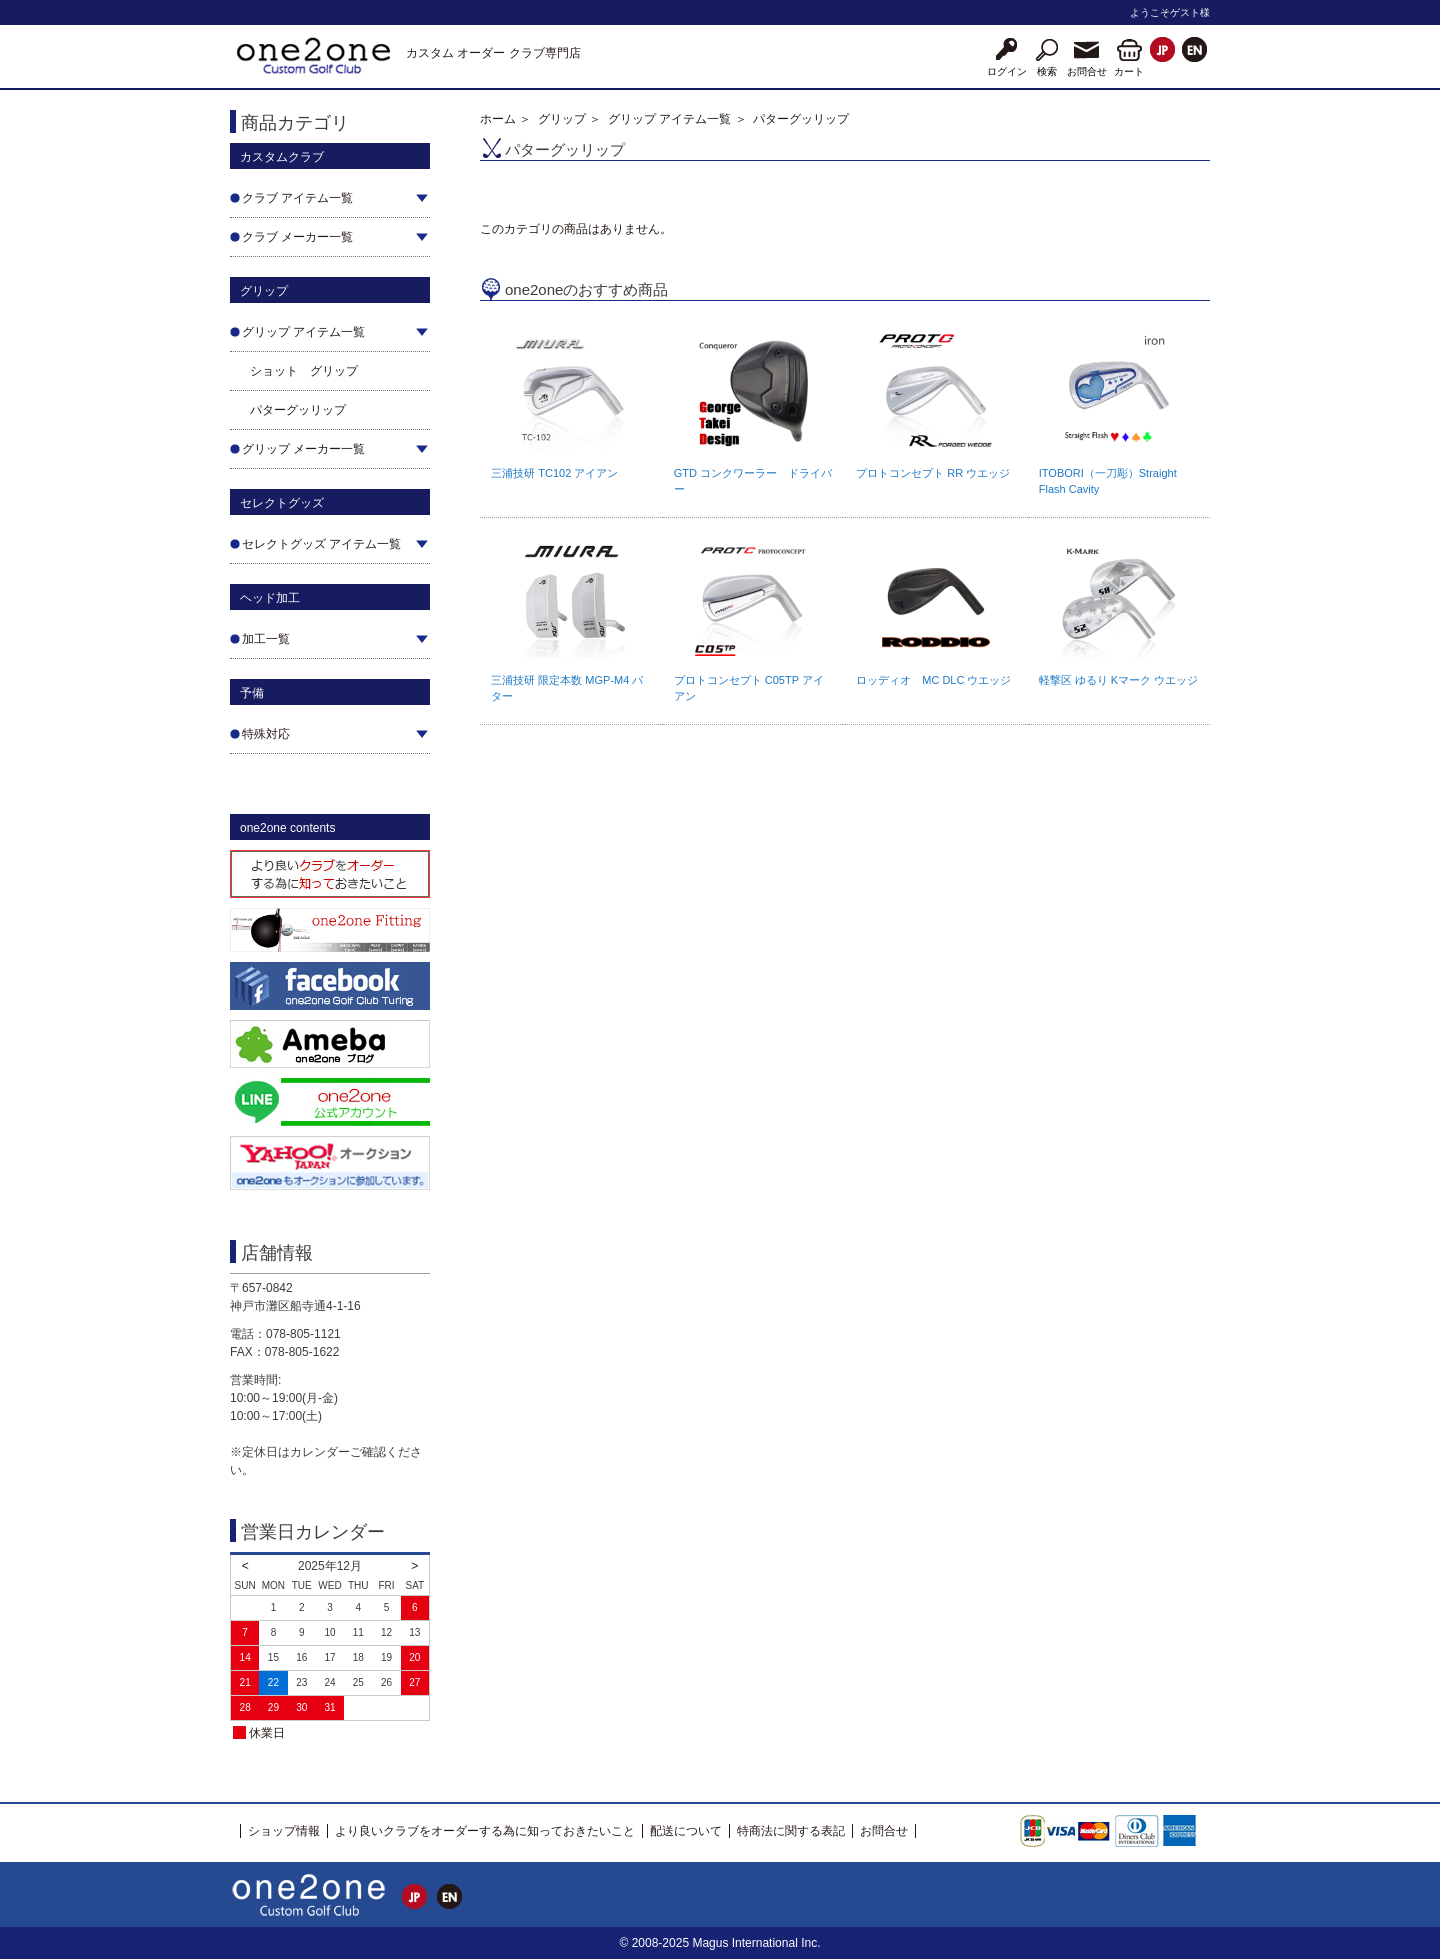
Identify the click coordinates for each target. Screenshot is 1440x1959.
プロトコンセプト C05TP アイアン (749, 688)
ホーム (498, 119)
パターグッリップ (298, 410)
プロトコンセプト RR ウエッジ (933, 473)
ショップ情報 (284, 1831)
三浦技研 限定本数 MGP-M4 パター (567, 688)
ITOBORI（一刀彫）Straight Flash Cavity (1108, 481)
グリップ (562, 119)
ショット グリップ (304, 371)
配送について (686, 1831)
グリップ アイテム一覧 (669, 119)
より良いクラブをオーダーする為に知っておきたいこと (485, 1831)
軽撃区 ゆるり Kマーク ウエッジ (1119, 680)
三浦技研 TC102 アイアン (554, 473)
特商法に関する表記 (791, 1831)
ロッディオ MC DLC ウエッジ (933, 680)
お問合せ (884, 1831)
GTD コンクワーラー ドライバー (753, 481)
